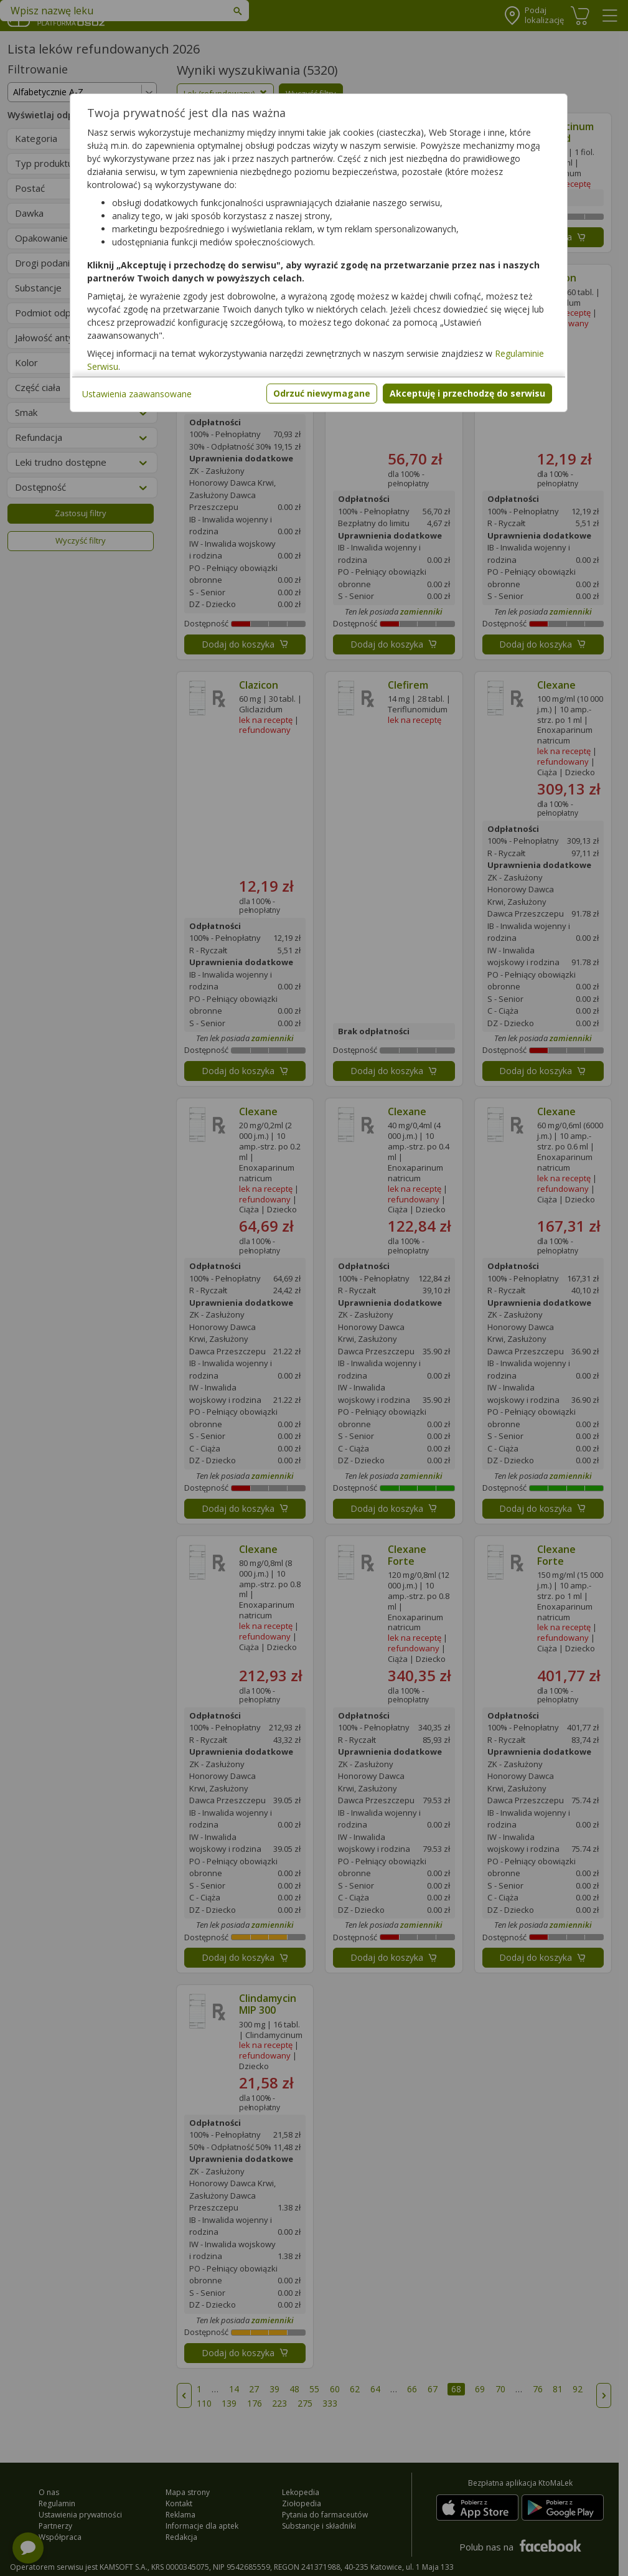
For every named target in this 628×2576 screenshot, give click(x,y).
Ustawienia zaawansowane (137, 394)
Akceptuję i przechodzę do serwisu (467, 393)
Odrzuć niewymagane (321, 393)
